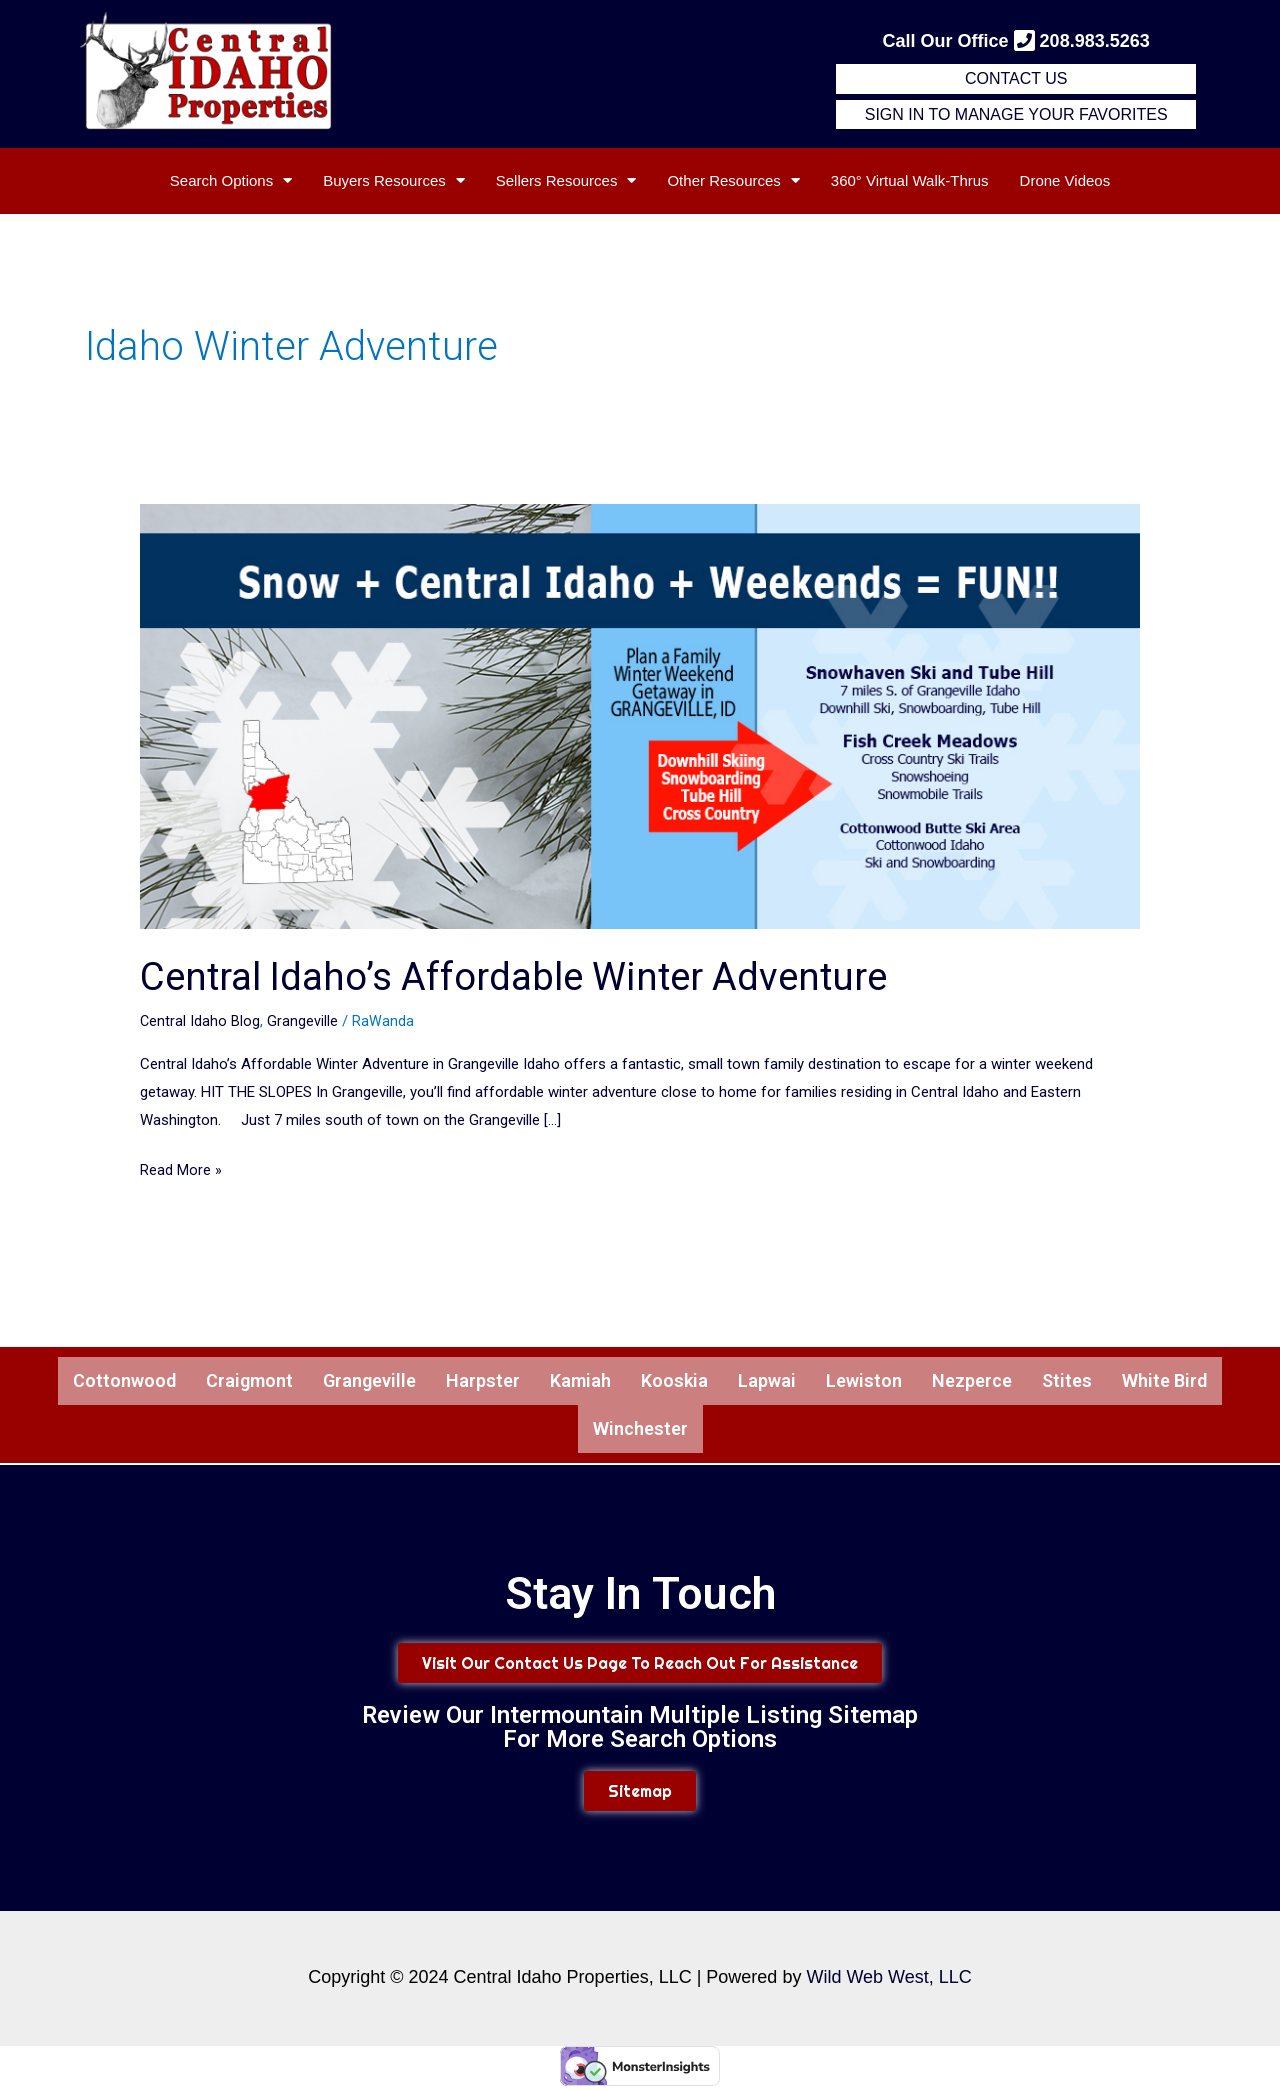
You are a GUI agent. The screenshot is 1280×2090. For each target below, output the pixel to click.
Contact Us (1016, 78)
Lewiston (881, 1382)
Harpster (475, 1382)
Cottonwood (88, 1382)
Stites (1097, 1382)
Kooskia (679, 1382)
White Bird (1201, 1382)
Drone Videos (1065, 180)
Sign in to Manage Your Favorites (1016, 114)
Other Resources (733, 180)
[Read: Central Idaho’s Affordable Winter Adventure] (640, 715)
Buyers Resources (394, 180)
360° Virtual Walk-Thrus (910, 180)
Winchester (640, 1432)
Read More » (181, 1168)
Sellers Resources (566, 180)
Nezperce (997, 1382)
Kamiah (579, 1382)
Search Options (231, 180)
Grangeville (303, 1021)
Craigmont (223, 1382)
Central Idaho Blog (200, 1021)
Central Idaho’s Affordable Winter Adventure (532, 976)
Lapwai (778, 1382)
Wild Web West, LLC (888, 1981)
